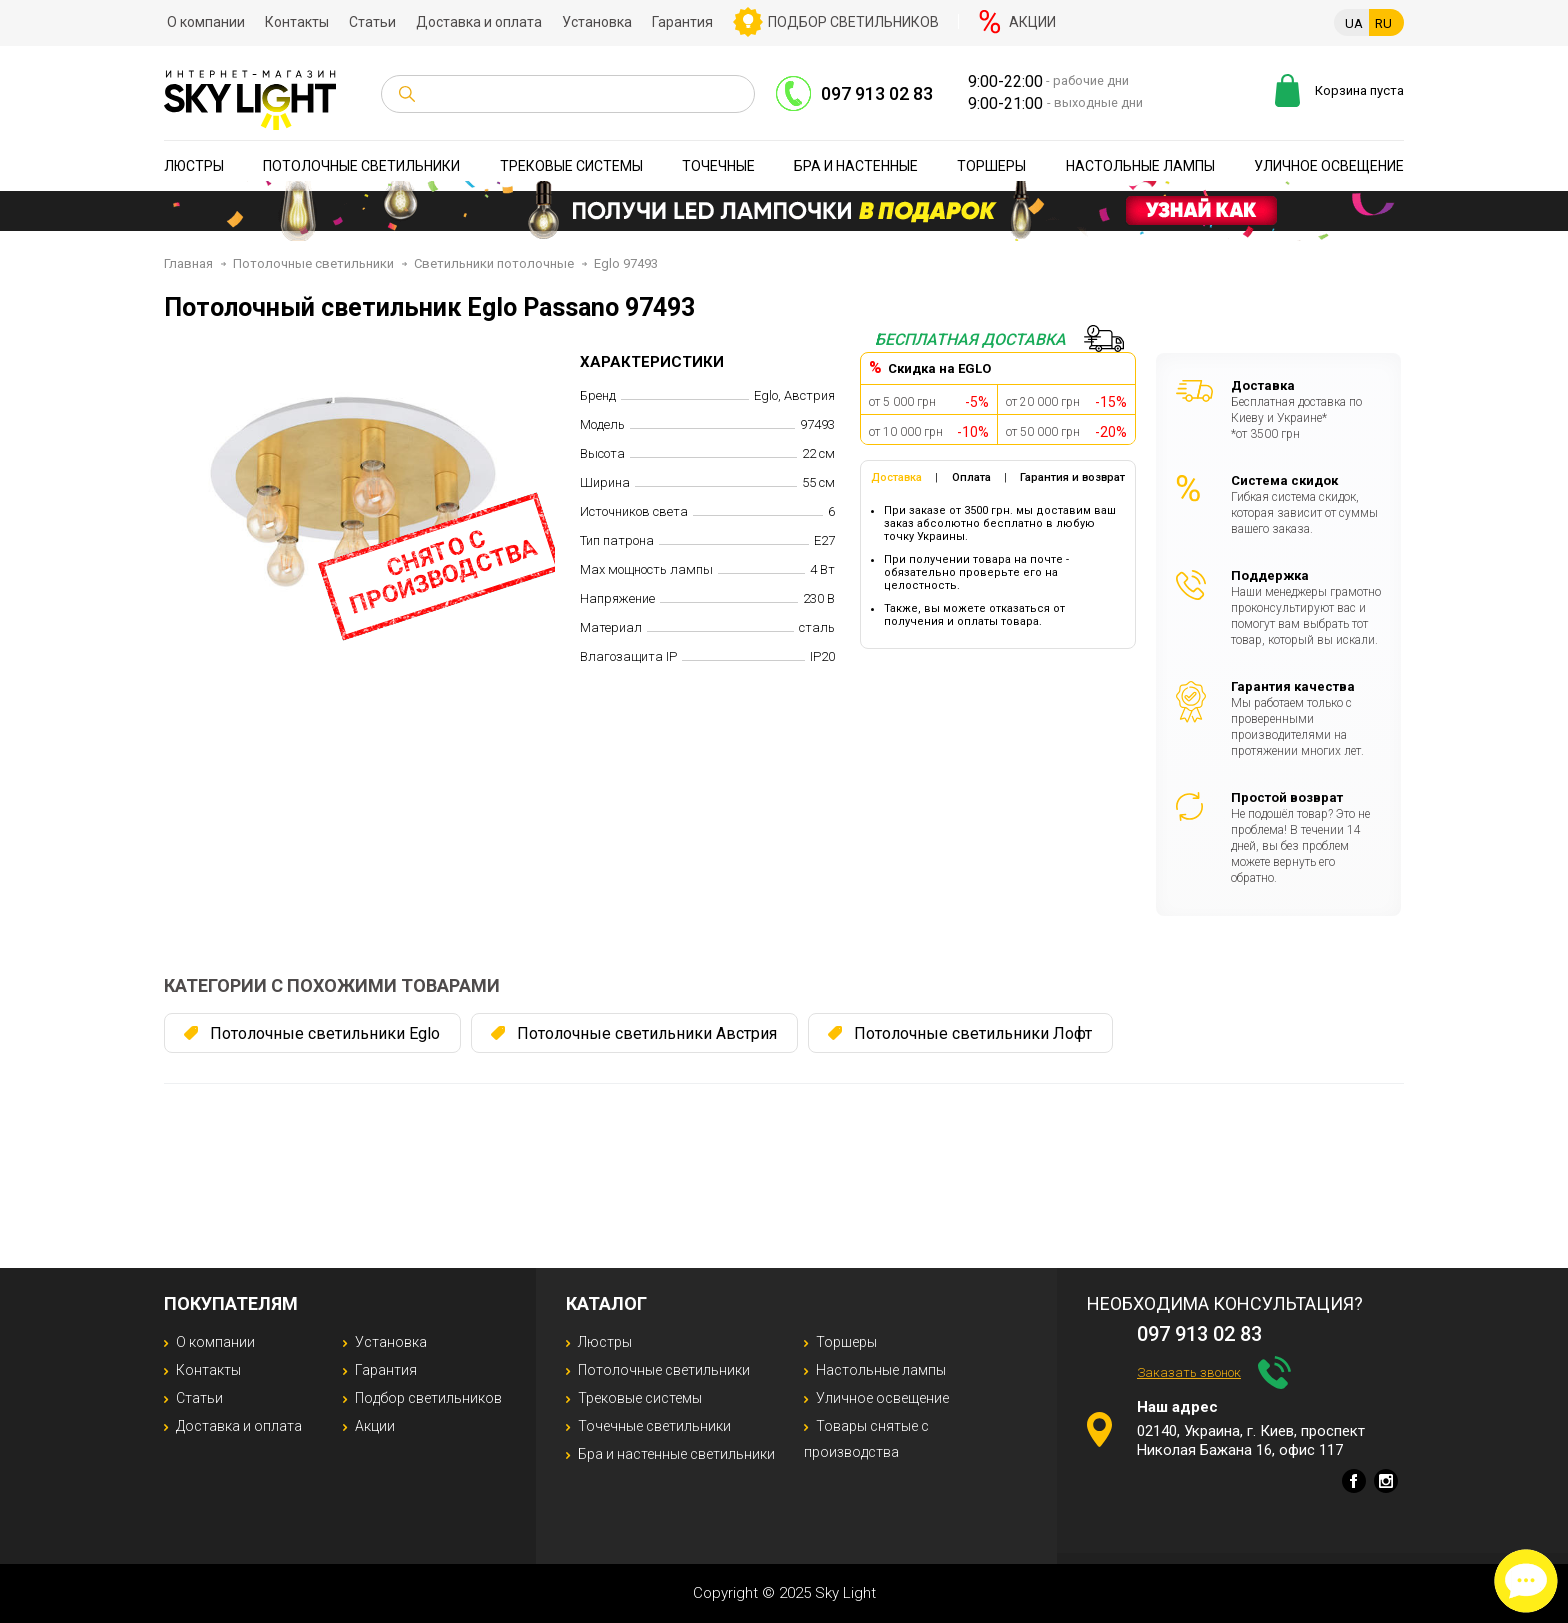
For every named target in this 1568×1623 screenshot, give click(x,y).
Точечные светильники (654, 1426)
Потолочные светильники (361, 166)
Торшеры (991, 166)
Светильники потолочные (494, 263)
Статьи (372, 22)
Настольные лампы (1140, 166)
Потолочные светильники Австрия (647, 1033)
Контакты (297, 22)
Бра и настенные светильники (676, 1454)
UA (1354, 23)
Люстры (194, 166)
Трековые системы (571, 166)
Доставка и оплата (479, 22)
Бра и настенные (856, 166)
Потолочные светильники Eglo (325, 1033)
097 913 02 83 (877, 93)
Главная (188, 263)
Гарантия (682, 22)
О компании (206, 22)
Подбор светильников (853, 22)
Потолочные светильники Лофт (973, 1033)
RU (1383, 23)
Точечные (718, 166)
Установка (597, 22)
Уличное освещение (1329, 166)
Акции (1032, 22)
